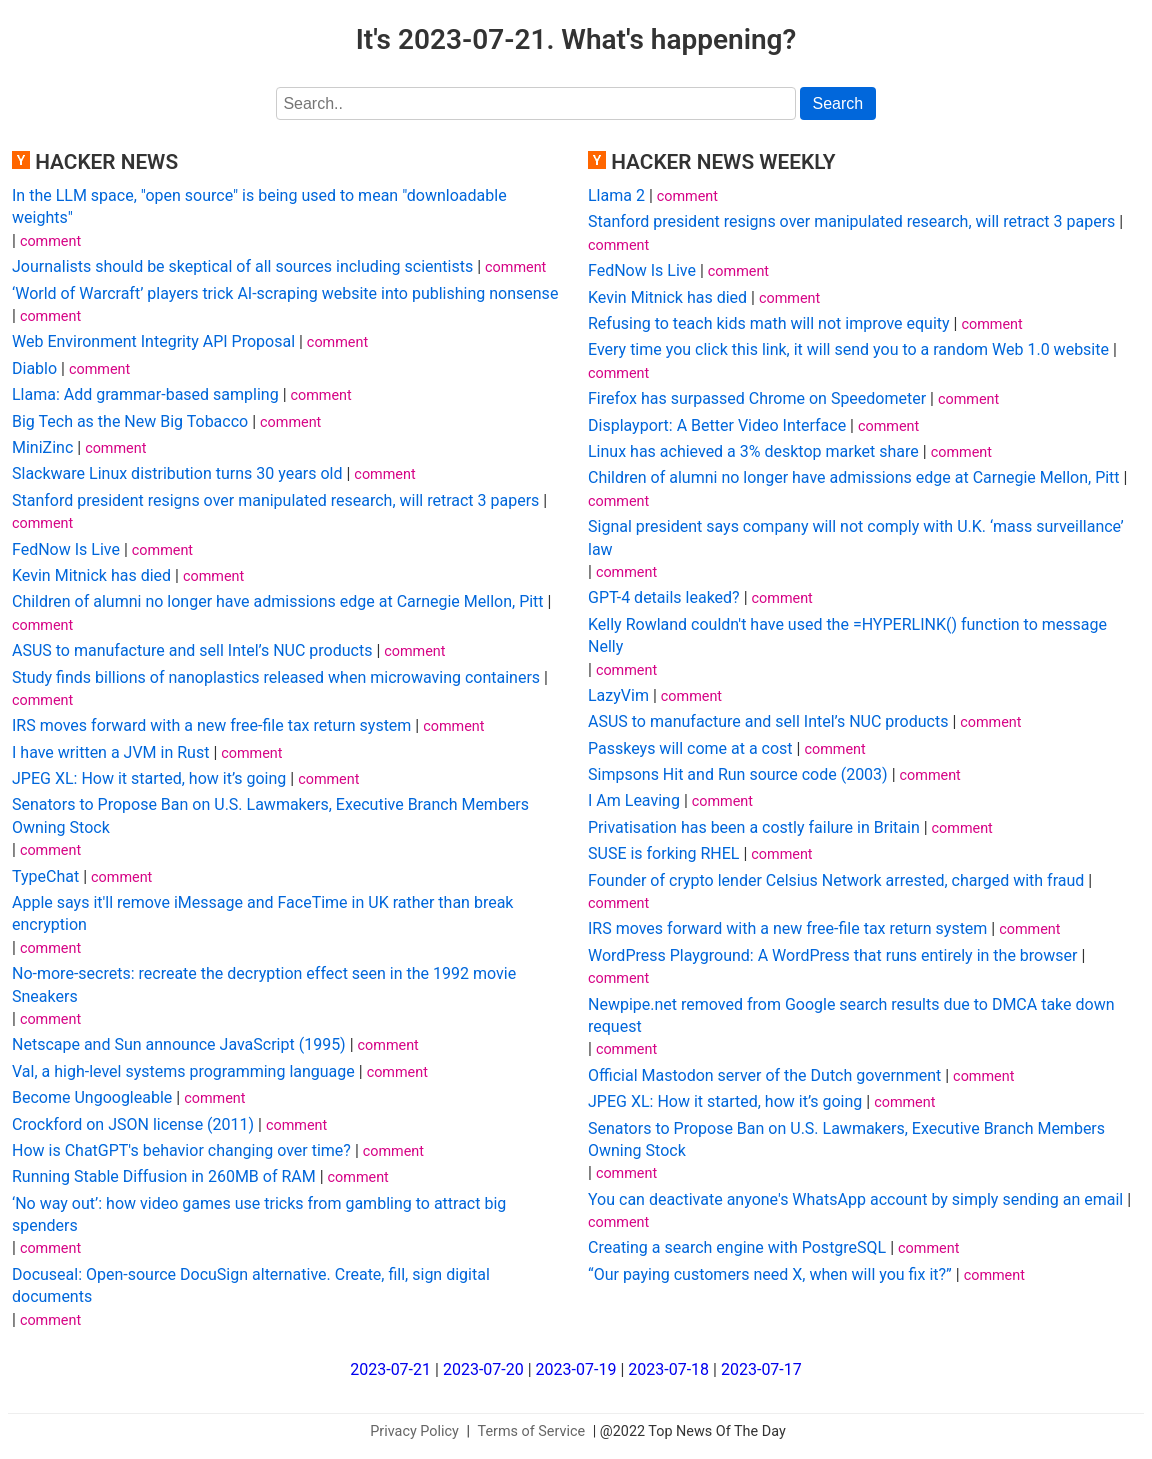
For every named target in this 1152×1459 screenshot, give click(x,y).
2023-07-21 (390, 1369)
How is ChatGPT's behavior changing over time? (181, 1150)
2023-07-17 (761, 1369)
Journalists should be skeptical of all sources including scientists (242, 266)
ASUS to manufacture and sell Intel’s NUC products (192, 650)
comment (50, 241)
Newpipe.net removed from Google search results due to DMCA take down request (851, 1015)
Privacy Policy (414, 1431)
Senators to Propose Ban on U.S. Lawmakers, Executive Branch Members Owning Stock (270, 815)
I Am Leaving (634, 800)
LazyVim (618, 695)
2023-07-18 (668, 1369)
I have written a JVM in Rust (110, 752)
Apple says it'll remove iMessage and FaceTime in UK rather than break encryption (262, 913)
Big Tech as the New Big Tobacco (130, 421)
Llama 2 (616, 195)
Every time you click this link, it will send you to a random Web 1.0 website (848, 349)
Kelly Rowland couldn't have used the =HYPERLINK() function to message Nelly (847, 635)
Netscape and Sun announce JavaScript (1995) (179, 1044)
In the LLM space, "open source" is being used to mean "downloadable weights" (259, 206)
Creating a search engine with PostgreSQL (737, 1247)
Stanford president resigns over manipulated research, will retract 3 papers (275, 500)
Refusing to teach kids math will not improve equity (769, 323)
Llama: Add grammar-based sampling (145, 394)
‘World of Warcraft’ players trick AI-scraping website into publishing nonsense (285, 293)
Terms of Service (532, 1431)
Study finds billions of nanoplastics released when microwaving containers (276, 677)
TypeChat (45, 876)
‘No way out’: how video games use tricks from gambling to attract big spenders (259, 1214)
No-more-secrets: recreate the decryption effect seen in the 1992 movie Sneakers (264, 984)
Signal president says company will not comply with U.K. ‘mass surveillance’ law (856, 537)
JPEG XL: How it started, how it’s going (149, 778)
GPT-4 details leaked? (664, 597)
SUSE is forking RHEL (663, 853)
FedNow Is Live (66, 549)
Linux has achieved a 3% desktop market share (753, 451)
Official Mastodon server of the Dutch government (764, 1075)
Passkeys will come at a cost (690, 748)
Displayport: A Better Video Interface (717, 425)
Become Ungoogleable (92, 1097)
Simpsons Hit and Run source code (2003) (738, 774)
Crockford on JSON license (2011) (133, 1124)
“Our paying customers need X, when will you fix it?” (770, 1274)
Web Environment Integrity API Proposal (153, 341)
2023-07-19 (576, 1369)
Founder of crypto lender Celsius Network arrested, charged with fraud (836, 880)
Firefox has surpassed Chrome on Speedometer (757, 398)
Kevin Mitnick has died (91, 575)
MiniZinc (42, 447)
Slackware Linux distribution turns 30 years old (177, 473)
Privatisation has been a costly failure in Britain (754, 827)
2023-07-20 (483, 1369)
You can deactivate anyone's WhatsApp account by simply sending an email (855, 1199)
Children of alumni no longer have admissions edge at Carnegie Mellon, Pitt (278, 601)
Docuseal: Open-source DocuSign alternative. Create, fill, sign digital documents (251, 1285)
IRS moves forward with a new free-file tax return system (211, 725)
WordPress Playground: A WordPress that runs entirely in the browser (832, 955)
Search (838, 103)
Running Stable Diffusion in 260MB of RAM (164, 1176)
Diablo (34, 368)
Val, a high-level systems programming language (183, 1071)
